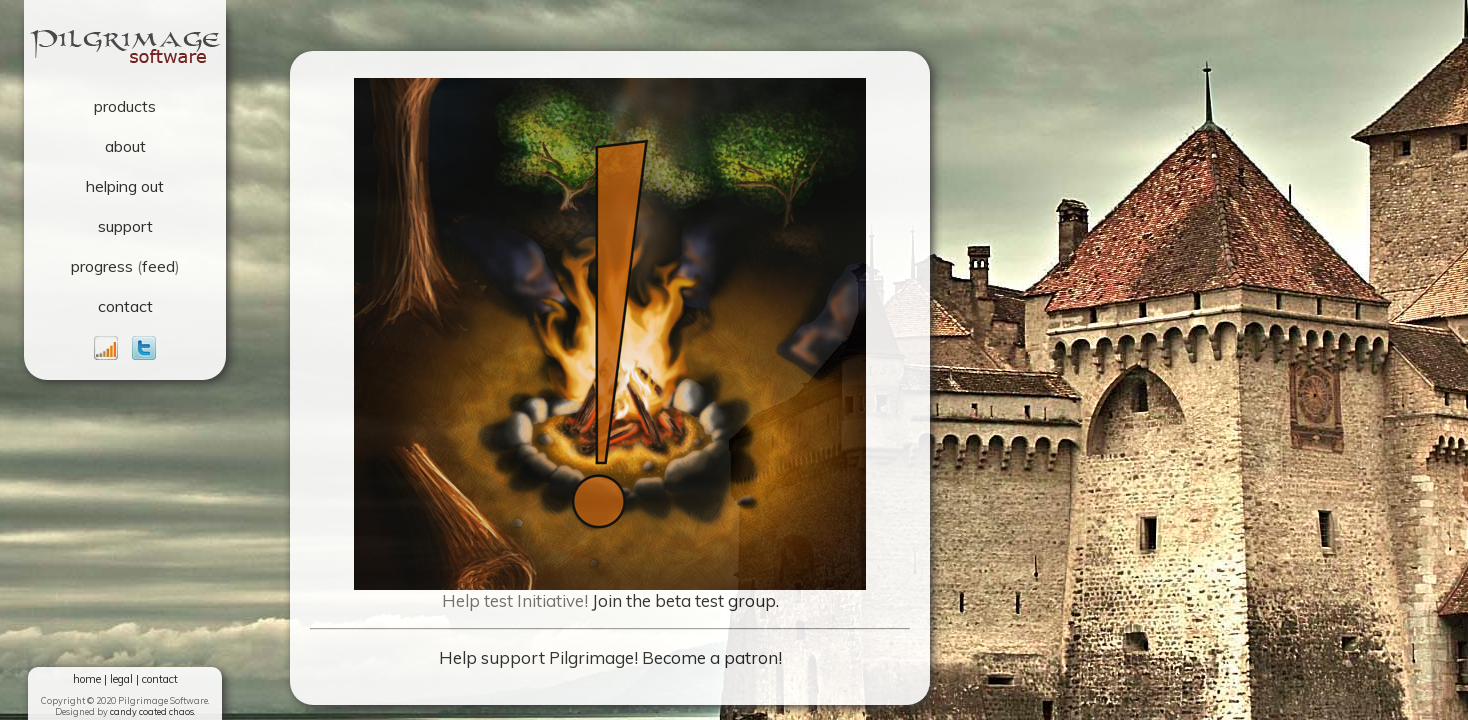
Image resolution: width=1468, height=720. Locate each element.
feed (158, 266)
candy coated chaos (152, 711)
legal (121, 679)
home (87, 679)
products (125, 106)
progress (102, 266)
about (125, 146)
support (125, 226)
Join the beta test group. (685, 600)
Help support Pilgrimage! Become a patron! (610, 657)
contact (125, 306)
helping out (125, 186)
